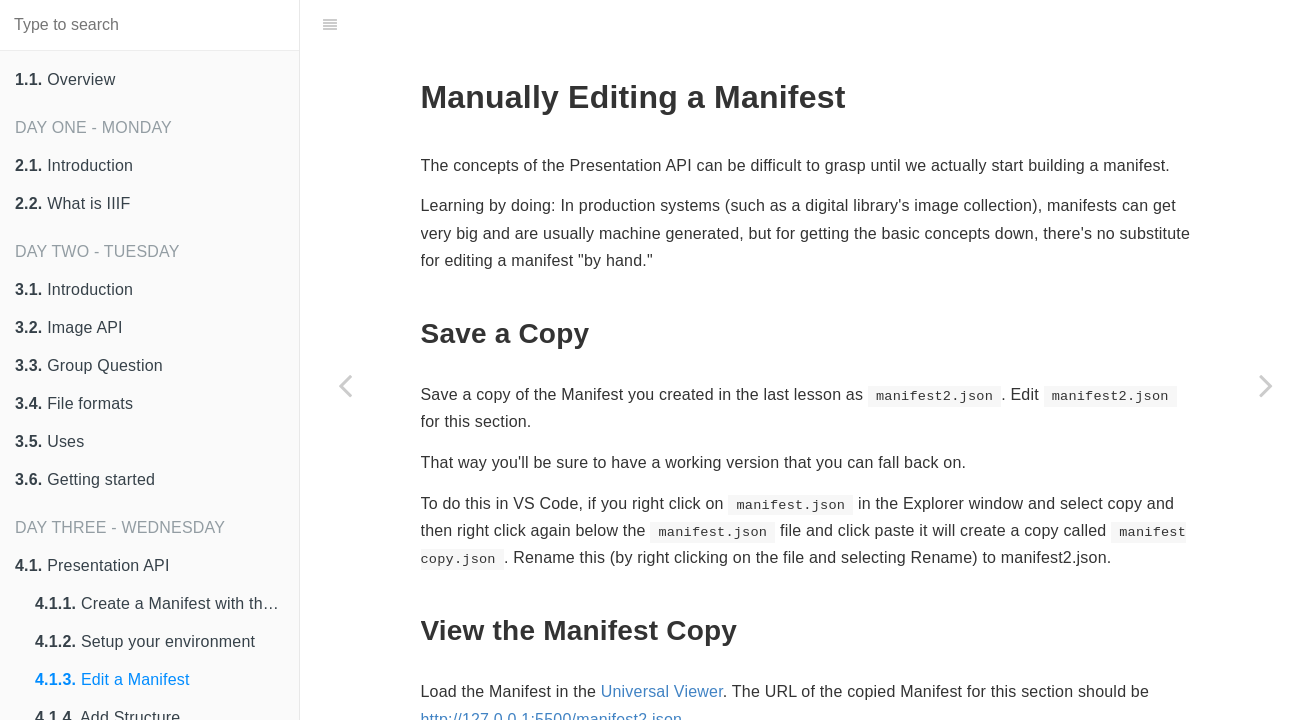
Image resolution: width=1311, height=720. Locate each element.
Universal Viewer (662, 691)
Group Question (89, 365)
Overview (65, 79)
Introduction (74, 165)
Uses (49, 441)
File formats (74, 403)
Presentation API (92, 565)
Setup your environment (145, 641)
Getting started (85, 479)
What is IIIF (72, 203)
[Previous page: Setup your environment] (345, 385)
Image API (69, 327)
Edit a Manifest (112, 679)
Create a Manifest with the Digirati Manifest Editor (167, 603)
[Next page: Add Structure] (1266, 385)
